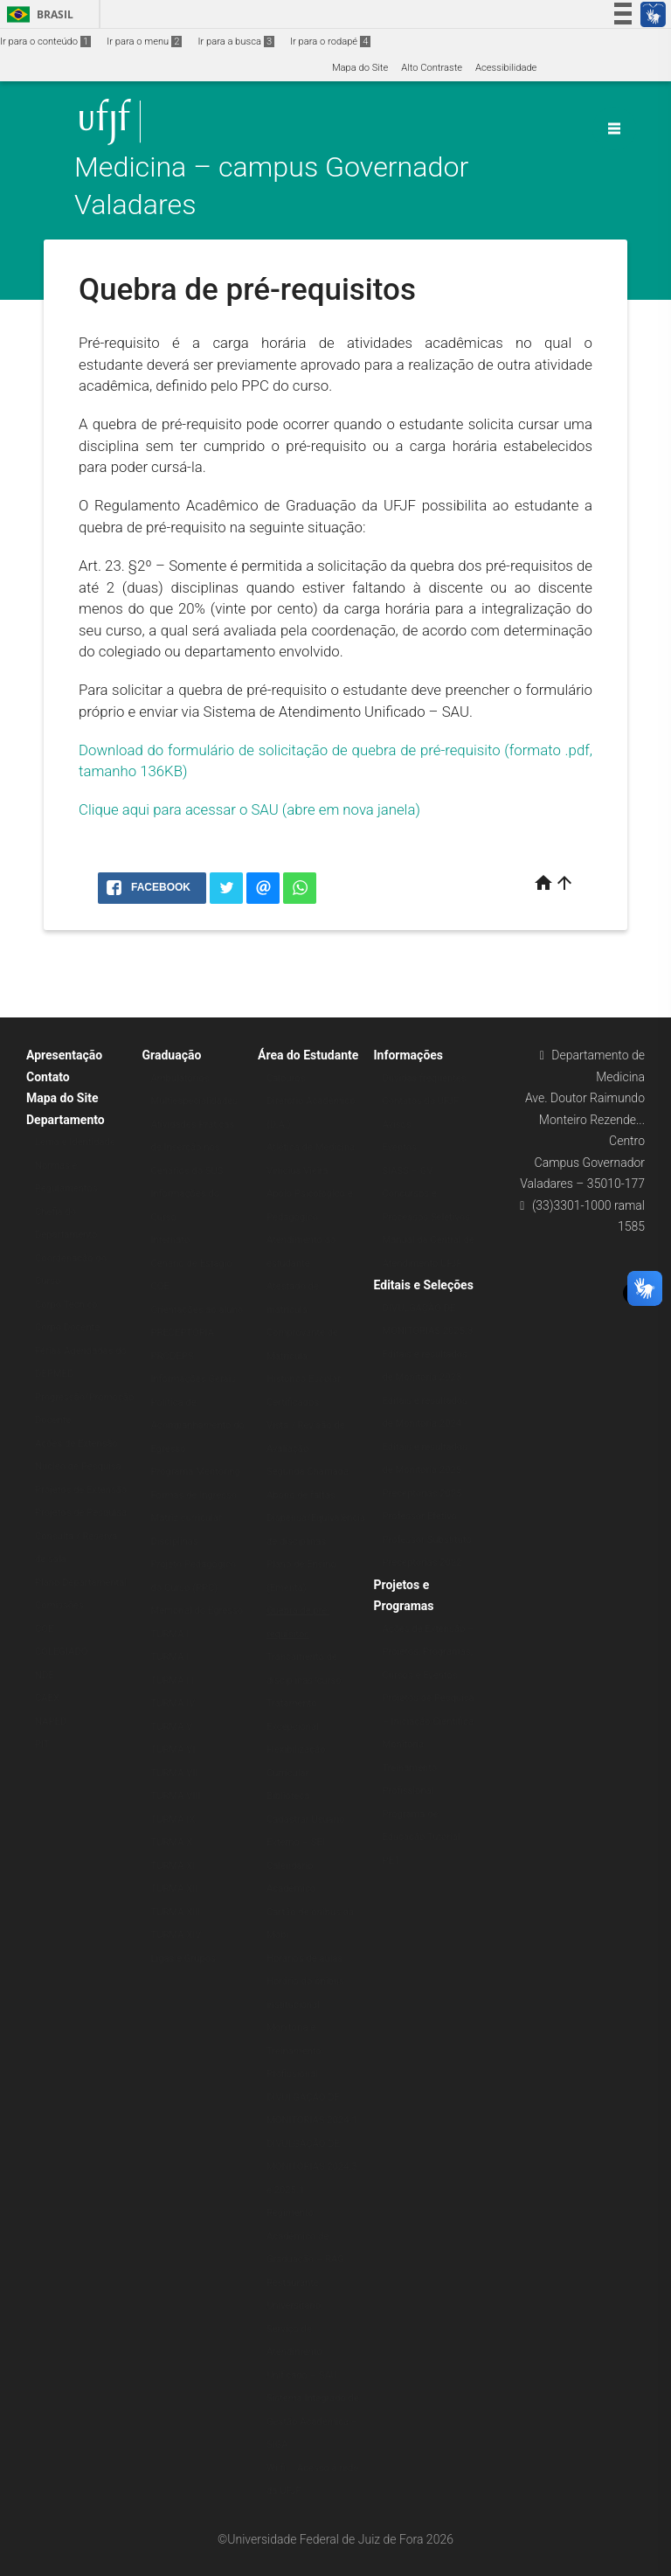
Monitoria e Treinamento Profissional (294, 2051)
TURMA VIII (176, 1796)
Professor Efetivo (420, 1516)
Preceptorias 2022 (422, 1562)
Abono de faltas (301, 1495)
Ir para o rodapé (330, 41)
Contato (48, 1077)
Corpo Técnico (66, 1304)
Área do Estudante (308, 1055)
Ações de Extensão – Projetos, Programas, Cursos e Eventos (428, 1652)
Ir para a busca (235, 41)
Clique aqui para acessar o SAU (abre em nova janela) (249, 809)
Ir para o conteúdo (45, 41)
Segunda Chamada (307, 1471)
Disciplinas (174, 1541)
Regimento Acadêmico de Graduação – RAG (305, 2236)
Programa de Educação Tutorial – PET (426, 1837)
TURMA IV (173, 1703)
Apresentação (64, 1055)
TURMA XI (173, 1865)
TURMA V (172, 1726)
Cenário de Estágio (191, 1263)
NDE (44, 1675)
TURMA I (170, 1634)
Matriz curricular (186, 1518)
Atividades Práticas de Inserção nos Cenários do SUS (193, 1148)
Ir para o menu (144, 41)
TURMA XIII (176, 1912)
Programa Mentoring (196, 1471)
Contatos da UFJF (421, 1101)
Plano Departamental (81, 1582)
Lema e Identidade (75, 1142)
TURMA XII (174, 1888)
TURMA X (172, 1842)
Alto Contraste (431, 67)
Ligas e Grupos (183, 1958)
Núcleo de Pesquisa (78, 1466)
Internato (170, 1240)
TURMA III (173, 1680)
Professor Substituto (427, 1539)
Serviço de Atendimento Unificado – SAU (301, 2352)
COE (44, 1629)
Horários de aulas (304, 1958)
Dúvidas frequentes (425, 1078)
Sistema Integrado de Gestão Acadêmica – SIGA (312, 2421)
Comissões (59, 1605)
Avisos (397, 1124)
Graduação (172, 1055)
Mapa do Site (360, 67)
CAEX (47, 1698)
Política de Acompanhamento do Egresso (198, 1426)
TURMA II (171, 1657)
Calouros (285, 1078)
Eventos (400, 1147)
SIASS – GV (408, 1171)
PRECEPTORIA (183, 1332)
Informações (409, 1055)
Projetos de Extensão (81, 1490)
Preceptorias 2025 (422, 1493)
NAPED (50, 1721)
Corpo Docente (67, 1327)
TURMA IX (173, 1819)
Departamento (65, 1120)
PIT (42, 1744)
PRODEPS (172, 1356)
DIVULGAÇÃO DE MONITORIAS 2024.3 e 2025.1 (311, 2167)
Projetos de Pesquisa (81, 1512)
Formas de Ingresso (194, 1495)
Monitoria (404, 1744)
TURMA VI (173, 1749)
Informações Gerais (194, 1379)
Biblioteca (287, 1796)
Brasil (37, 14)
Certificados (292, 1402)
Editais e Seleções (424, 1285)
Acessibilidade (505, 67)
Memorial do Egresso (197, 1610)
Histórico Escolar (303, 1379)
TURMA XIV (176, 1935)
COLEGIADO (61, 1651)
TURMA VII (174, 1773)
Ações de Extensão (76, 1443)
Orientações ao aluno (197, 1310)
